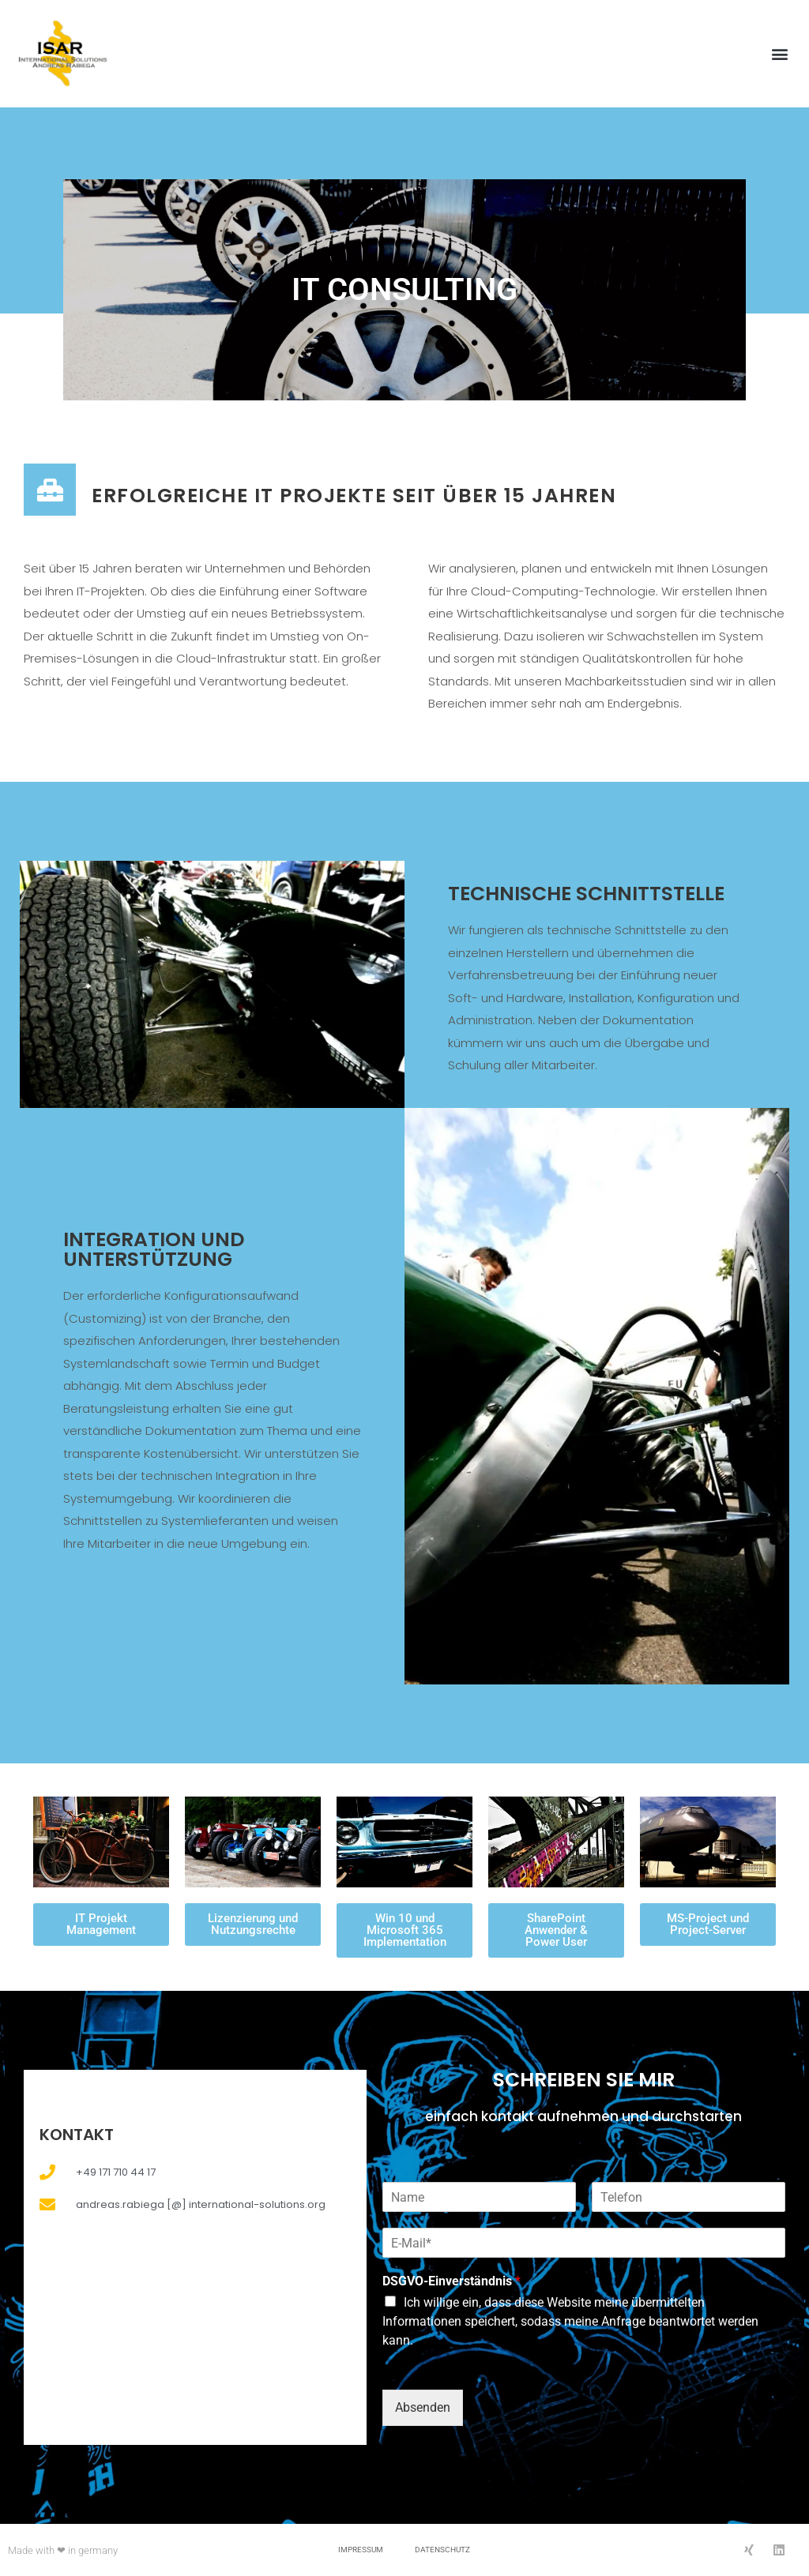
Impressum (360, 2549)
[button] (780, 54)
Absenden (422, 2407)
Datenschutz (442, 2549)
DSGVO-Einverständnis (451, 2281)
